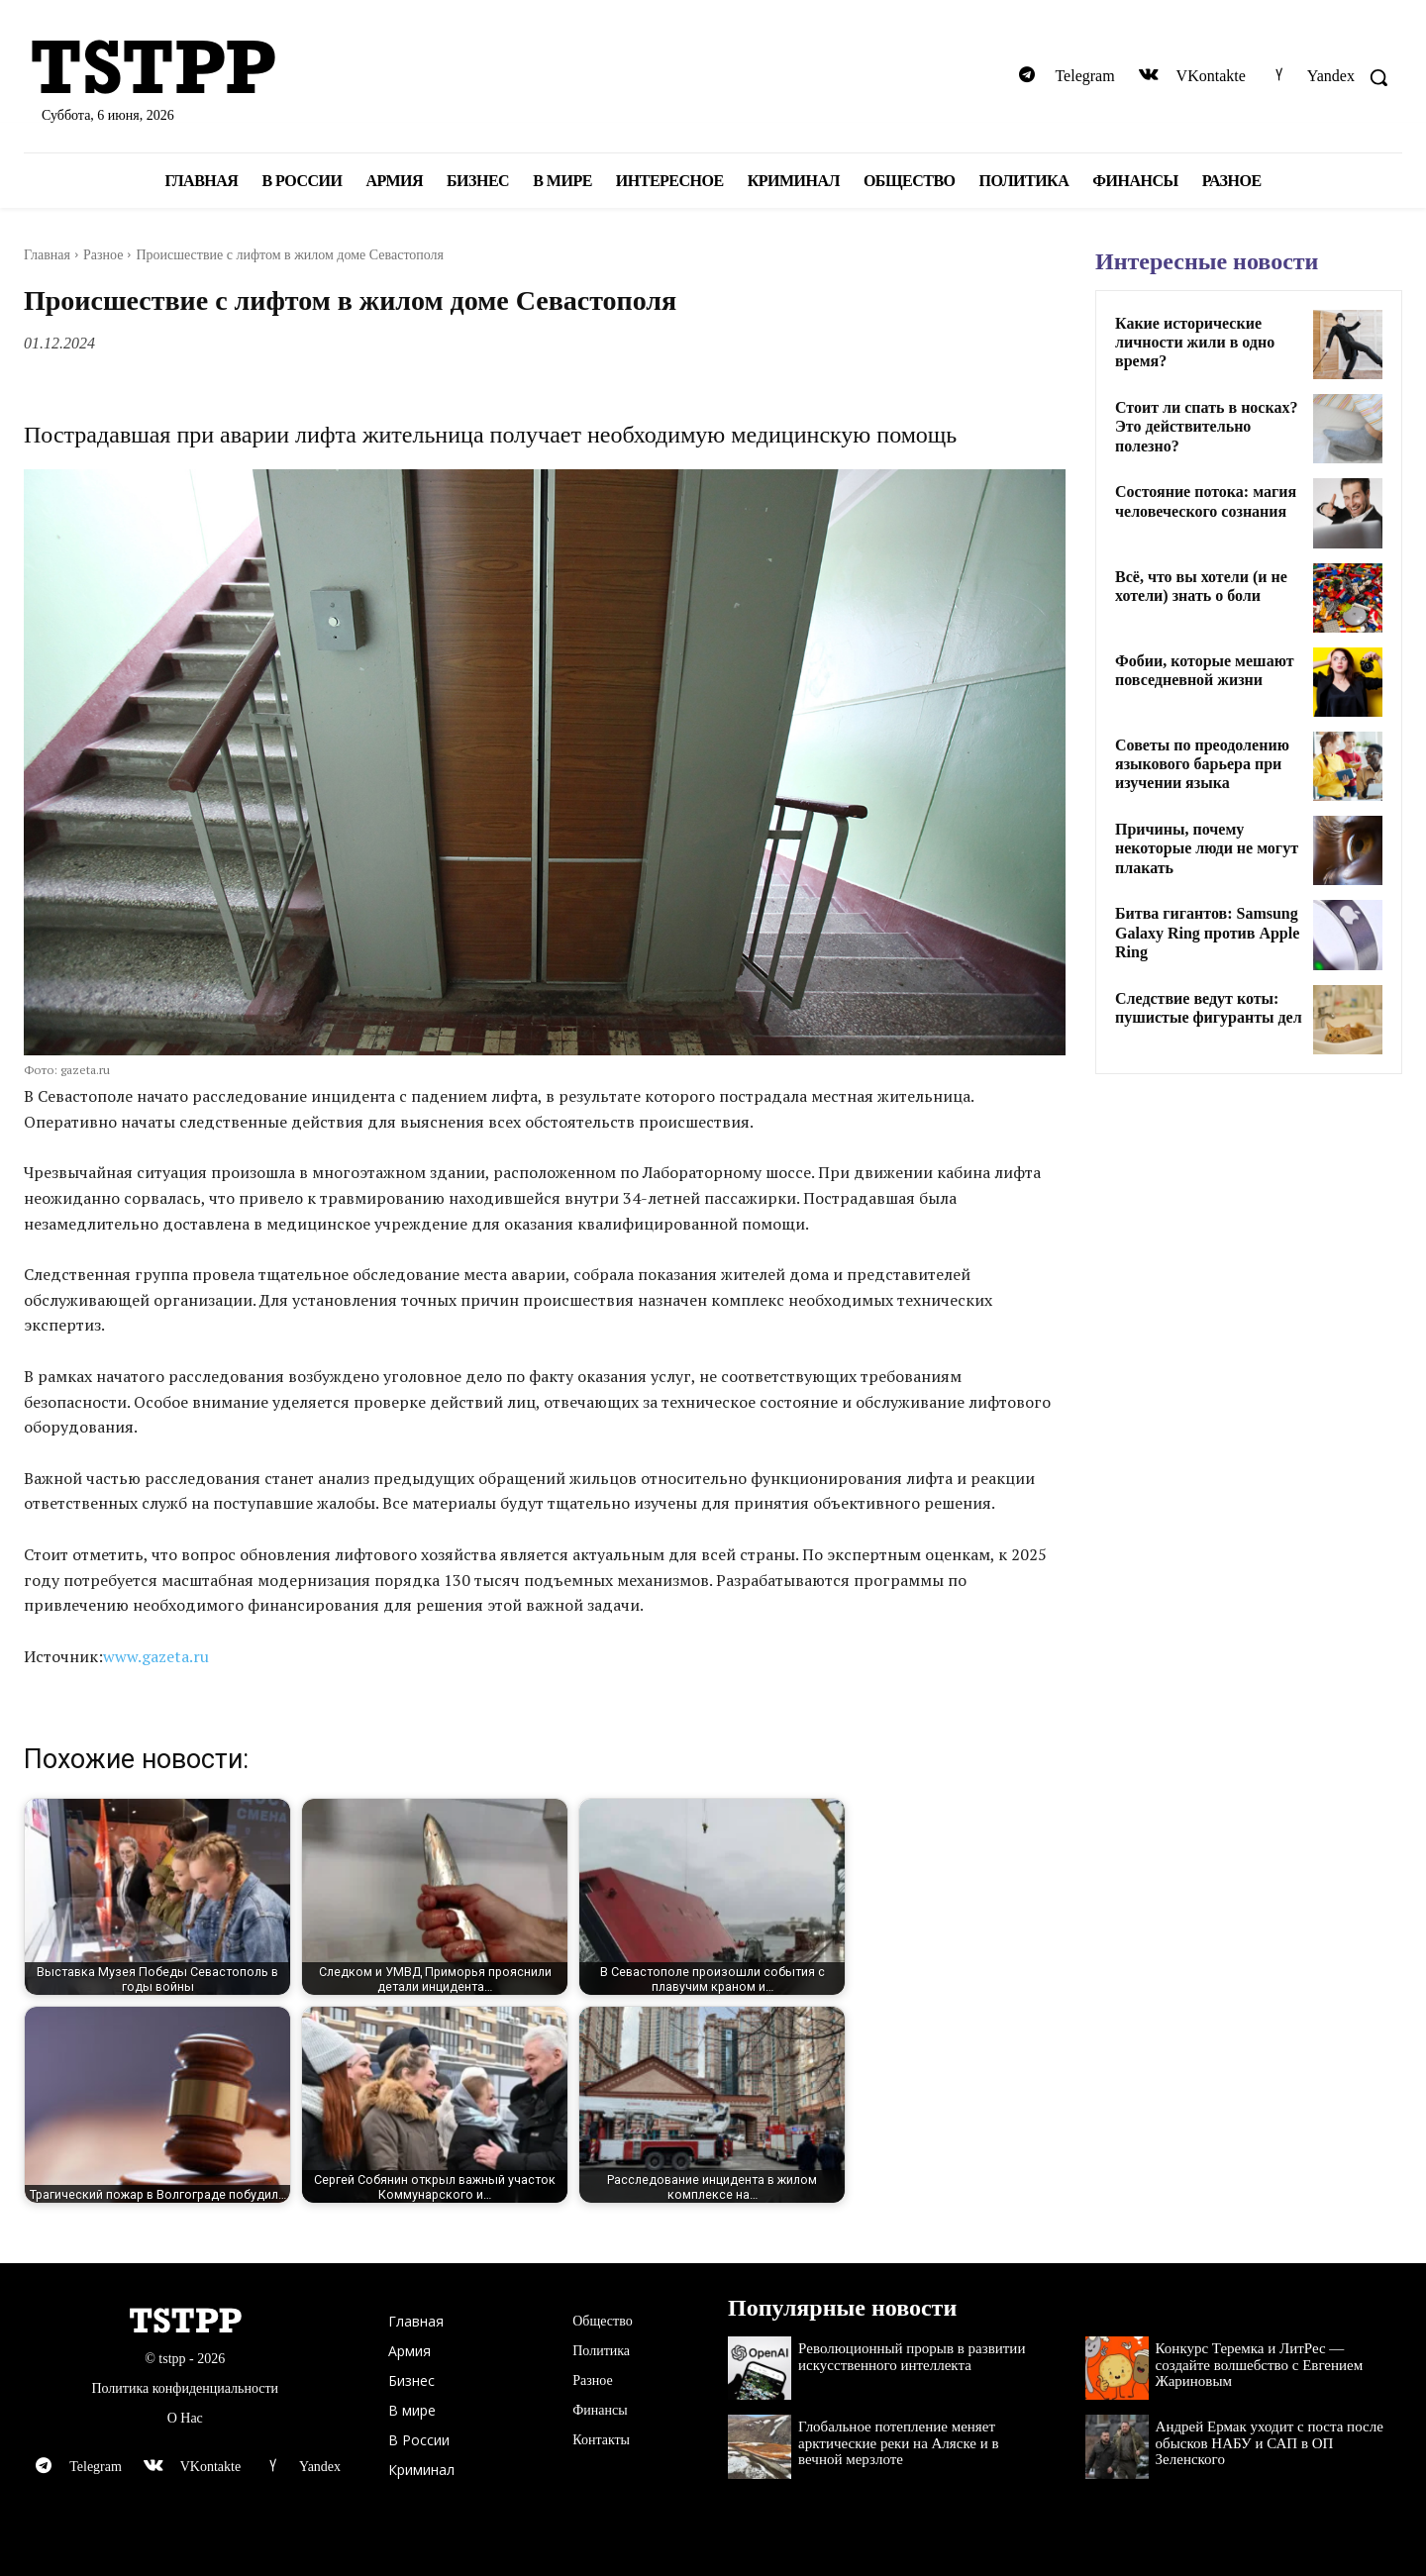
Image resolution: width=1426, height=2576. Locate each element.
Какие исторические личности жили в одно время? (1194, 342)
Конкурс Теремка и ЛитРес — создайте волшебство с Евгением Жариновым (1260, 2364)
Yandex (1331, 75)
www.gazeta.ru (156, 1656)
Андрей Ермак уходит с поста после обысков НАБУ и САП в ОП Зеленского (1269, 2443)
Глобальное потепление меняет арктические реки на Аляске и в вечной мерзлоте (898, 2443)
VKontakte (1211, 75)
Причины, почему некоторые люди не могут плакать (1206, 848)
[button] (1378, 77)
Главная (47, 255)
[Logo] (247, 69)
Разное (103, 255)
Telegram (1084, 75)
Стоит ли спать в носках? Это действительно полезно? (1206, 426)
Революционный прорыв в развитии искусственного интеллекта (911, 2356)
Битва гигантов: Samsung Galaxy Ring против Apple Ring (1207, 932)
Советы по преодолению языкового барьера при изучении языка (1202, 764)
